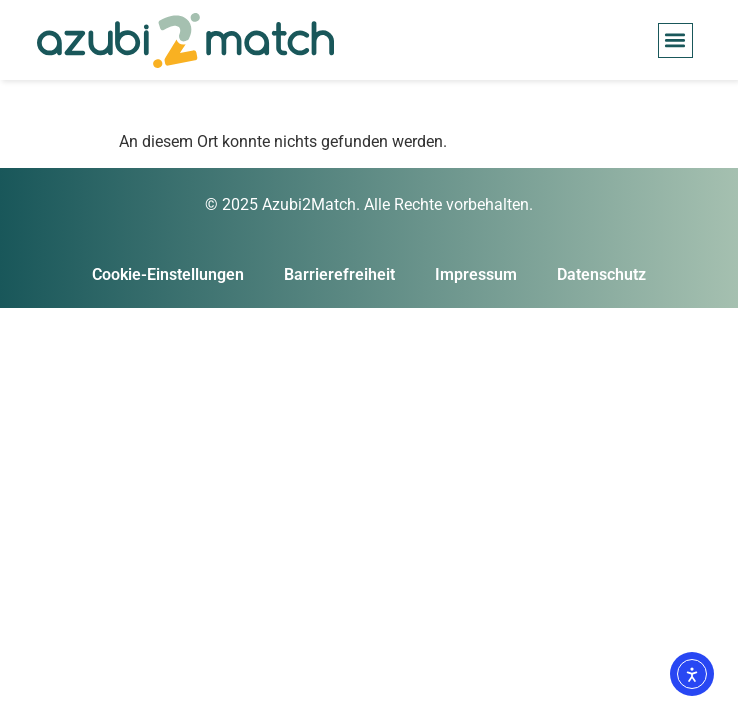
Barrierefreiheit (339, 274)
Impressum (476, 274)
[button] (675, 40)
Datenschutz (601, 274)
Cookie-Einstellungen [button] (168, 274)
